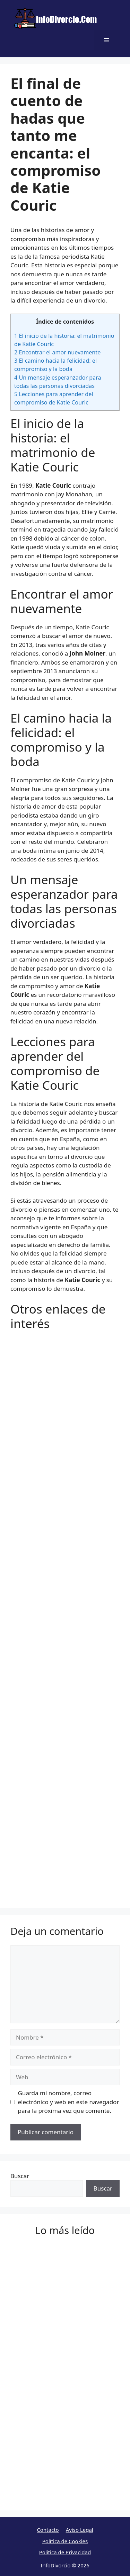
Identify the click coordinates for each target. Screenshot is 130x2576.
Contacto (48, 2529)
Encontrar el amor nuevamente (57, 352)
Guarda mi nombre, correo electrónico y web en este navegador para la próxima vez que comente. (68, 2102)
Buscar (19, 2176)
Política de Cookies (65, 2541)
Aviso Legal (79, 2529)
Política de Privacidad (65, 2552)
